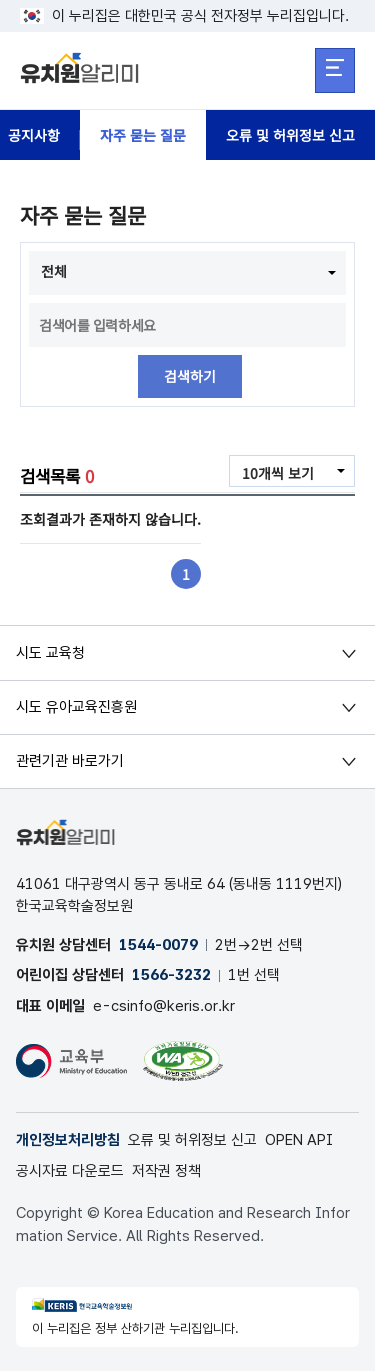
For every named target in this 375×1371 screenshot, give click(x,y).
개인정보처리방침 (68, 1140)
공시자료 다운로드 (70, 1171)
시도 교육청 (50, 653)
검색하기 (190, 377)
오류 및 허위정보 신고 (290, 135)
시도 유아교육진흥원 (76, 707)
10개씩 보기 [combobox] (278, 473)
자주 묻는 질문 (143, 135)
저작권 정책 (166, 1171)
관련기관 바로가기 (70, 761)
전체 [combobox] (54, 271)
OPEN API (299, 1140)
